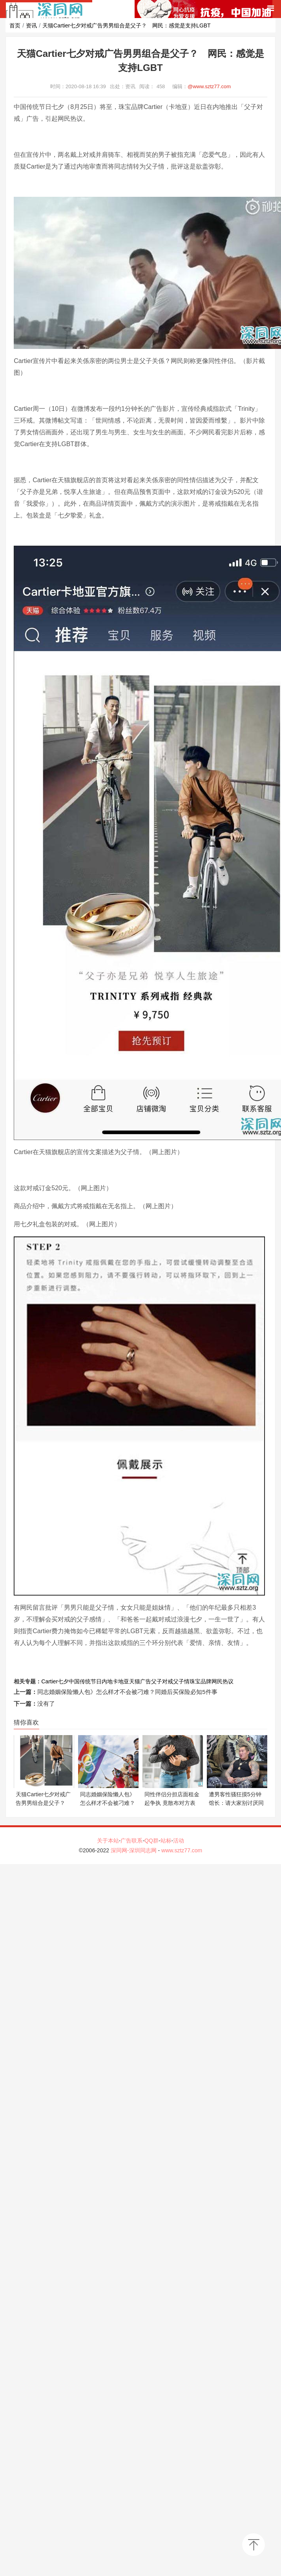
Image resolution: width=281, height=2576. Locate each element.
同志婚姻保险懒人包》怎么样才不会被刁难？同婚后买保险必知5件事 (127, 1691)
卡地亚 (121, 1681)
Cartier (49, 1681)
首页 (14, 25)
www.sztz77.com (181, 1850)
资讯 (31, 25)
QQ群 (151, 1840)
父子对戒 (162, 1681)
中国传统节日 (85, 1681)
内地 (107, 1681)
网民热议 (223, 1681)
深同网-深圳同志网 (134, 1850)
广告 (145, 1681)
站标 (166, 1840)
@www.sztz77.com (209, 86)
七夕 (63, 1681)
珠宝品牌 (201, 1681)
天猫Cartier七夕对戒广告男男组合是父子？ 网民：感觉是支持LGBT (126, 25)
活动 (178, 1840)
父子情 (181, 1681)
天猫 (134, 1681)
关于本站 (108, 1840)
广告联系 (131, 1840)
